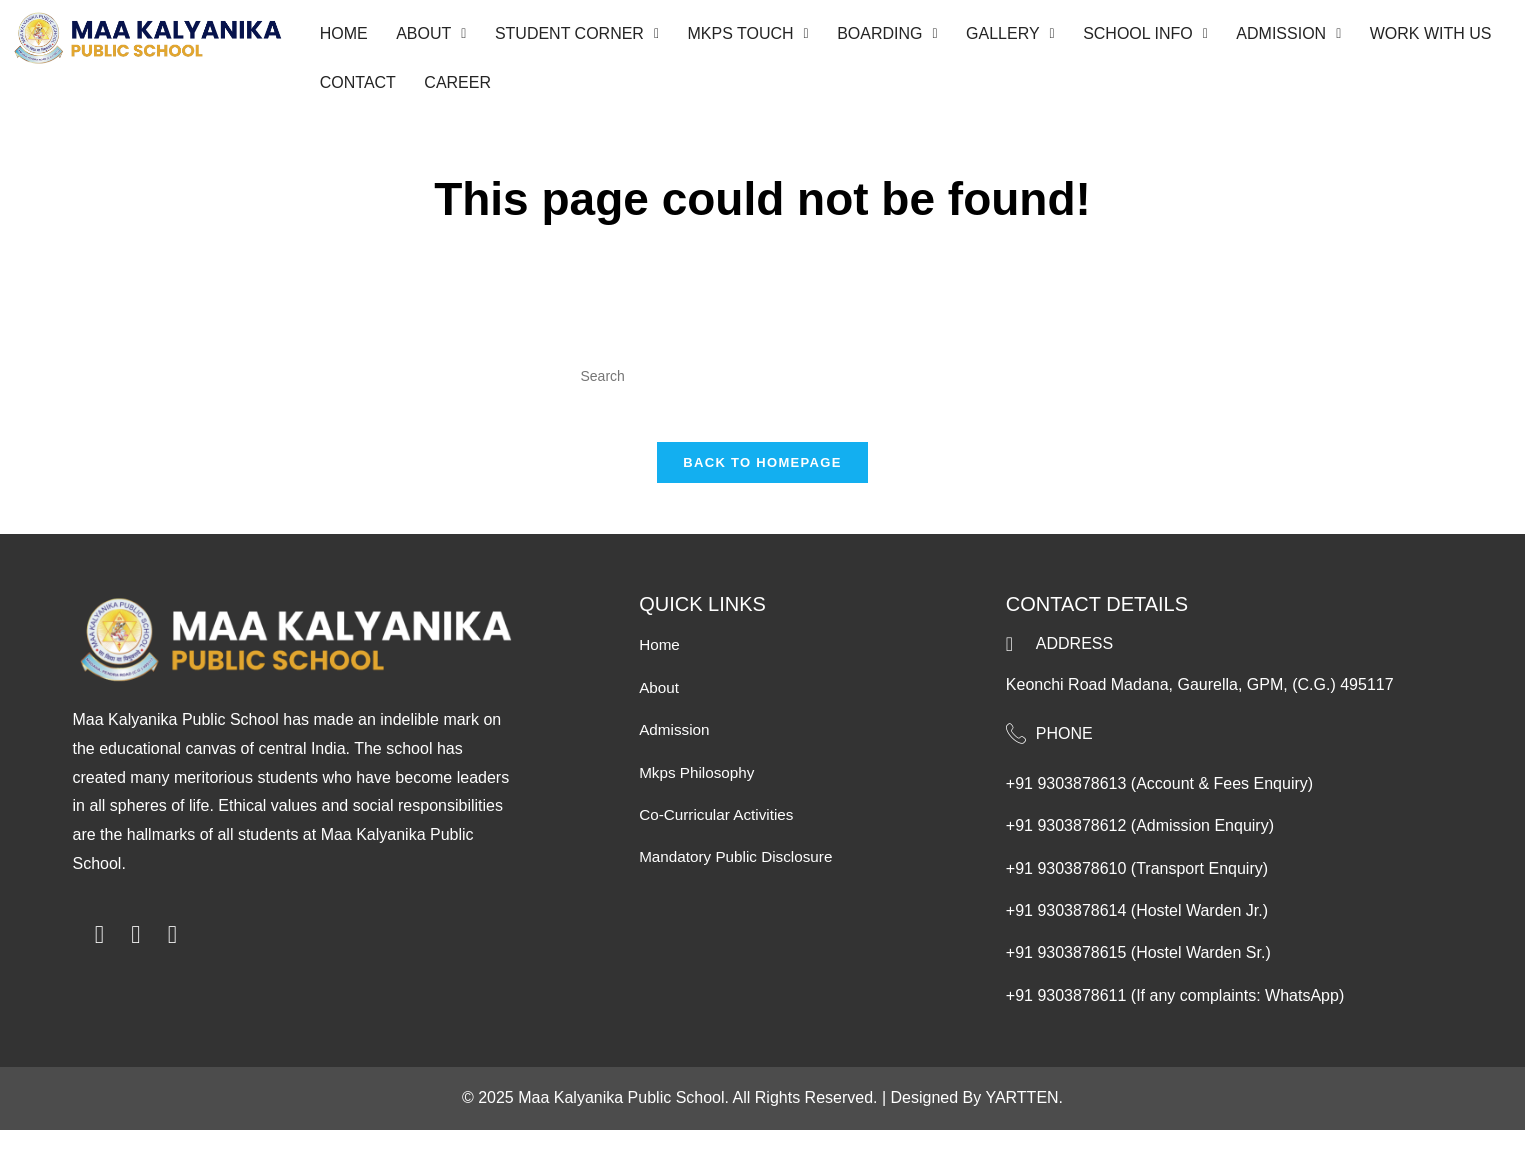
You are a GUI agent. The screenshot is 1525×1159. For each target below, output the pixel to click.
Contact (356, 93)
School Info (1116, 37)
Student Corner (566, 37)
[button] (425, 38)
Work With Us (1393, 37)
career (451, 93)
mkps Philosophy (699, 801)
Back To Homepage (762, 492)
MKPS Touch (732, 37)
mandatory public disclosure (740, 886)
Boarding (867, 37)
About (425, 37)
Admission (1255, 37)
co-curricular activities (720, 844)
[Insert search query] (763, 391)
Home (342, 37)
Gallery (986, 37)
